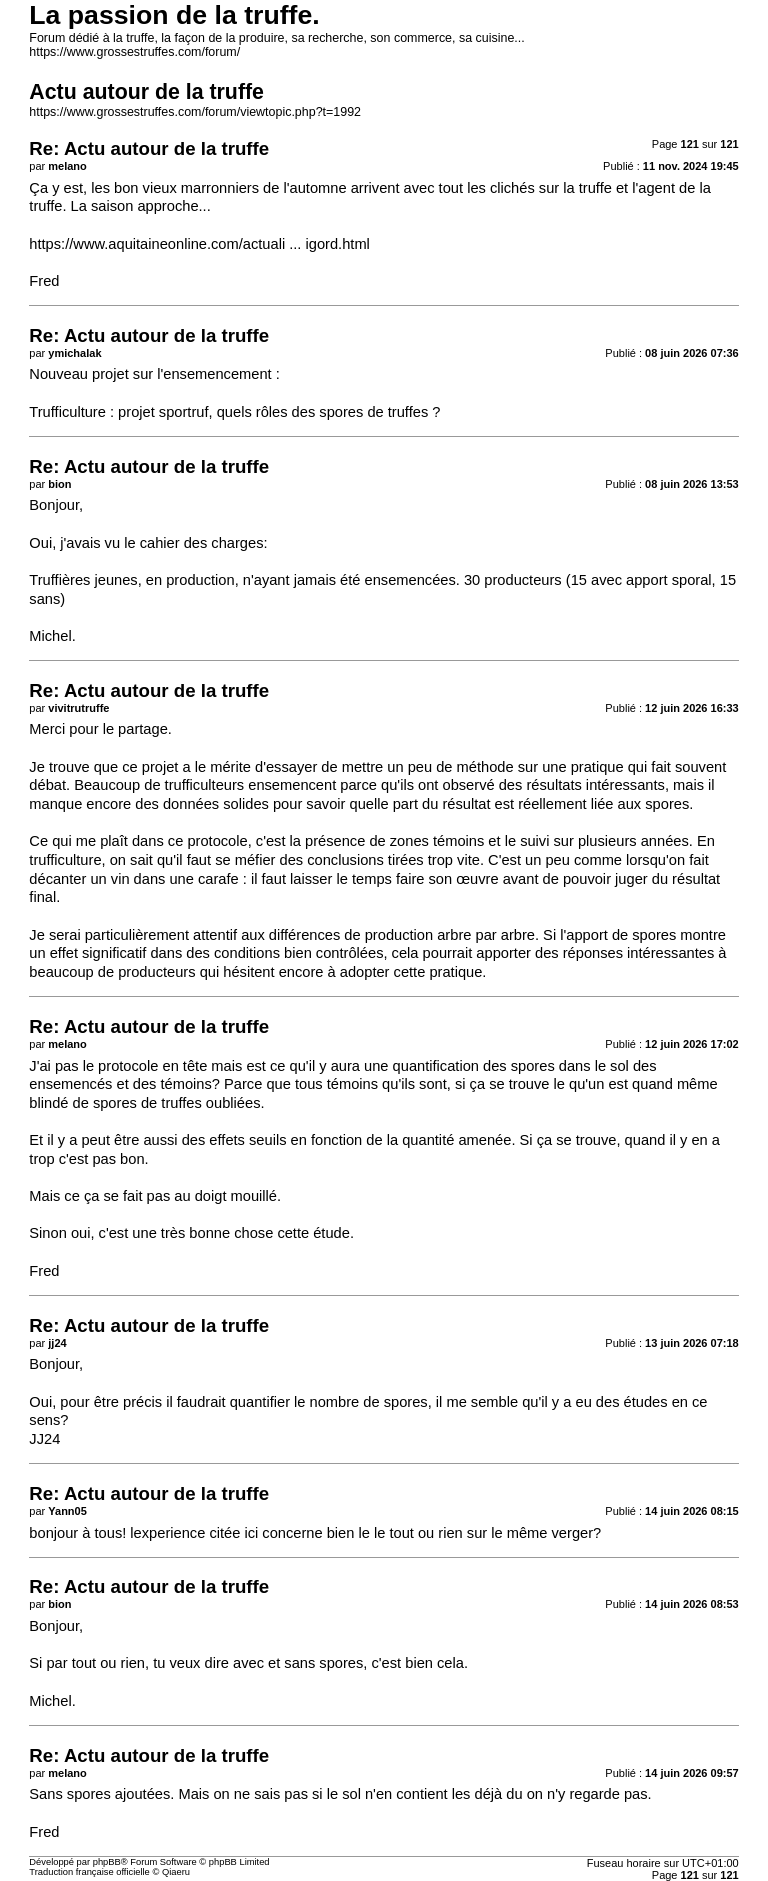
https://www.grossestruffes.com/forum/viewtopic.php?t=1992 (195, 112)
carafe (218, 879)
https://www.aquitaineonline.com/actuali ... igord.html (199, 244)
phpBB (107, 1862)
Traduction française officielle (89, 1872)
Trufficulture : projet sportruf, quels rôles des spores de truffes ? (234, 412)
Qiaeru (176, 1872)
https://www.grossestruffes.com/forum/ (134, 52)
